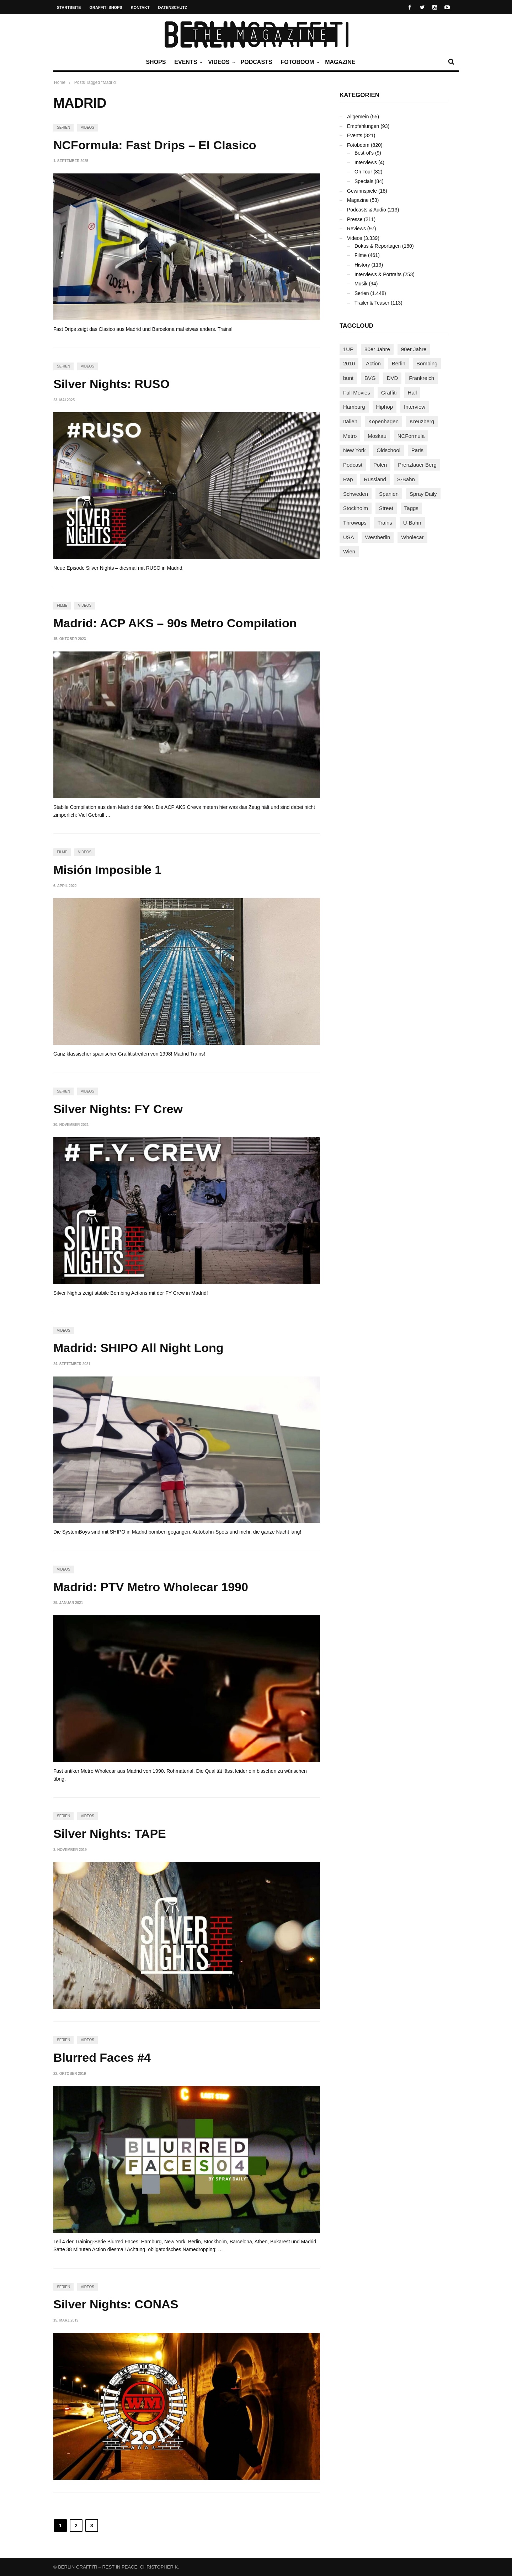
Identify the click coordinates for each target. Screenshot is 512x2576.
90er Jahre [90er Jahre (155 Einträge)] (414, 349)
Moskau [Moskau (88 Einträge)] (377, 436)
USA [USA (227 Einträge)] (348, 537)
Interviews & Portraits (377, 274)
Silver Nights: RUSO (111, 384)
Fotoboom (299, 62)
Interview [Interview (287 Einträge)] (414, 407)
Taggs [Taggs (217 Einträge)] (411, 508)
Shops (156, 62)
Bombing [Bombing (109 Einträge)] (426, 363)
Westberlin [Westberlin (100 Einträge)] (377, 537)
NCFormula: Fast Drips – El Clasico (154, 145)
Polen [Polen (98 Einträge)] (380, 465)
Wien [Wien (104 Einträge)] (349, 551)
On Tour (363, 172)
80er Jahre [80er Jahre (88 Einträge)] (377, 349)
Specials (363, 181)
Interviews (365, 162)
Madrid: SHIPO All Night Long (138, 1347)
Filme (62, 605)
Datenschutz (172, 7)
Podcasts (256, 62)
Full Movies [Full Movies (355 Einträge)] (356, 393)
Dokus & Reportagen (377, 246)
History (362, 265)
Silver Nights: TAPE (109, 1833)
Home (59, 82)
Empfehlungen (363, 126)
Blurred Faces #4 (102, 2057)
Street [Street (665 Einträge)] (386, 508)
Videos (220, 62)
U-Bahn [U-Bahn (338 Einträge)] (412, 523)
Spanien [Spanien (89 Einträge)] (389, 494)
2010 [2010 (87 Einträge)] (349, 363)
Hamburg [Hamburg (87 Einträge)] (354, 407)
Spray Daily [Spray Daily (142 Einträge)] (423, 494)
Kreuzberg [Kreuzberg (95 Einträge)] (422, 421)
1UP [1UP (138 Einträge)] (348, 349)
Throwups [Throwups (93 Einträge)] (355, 523)
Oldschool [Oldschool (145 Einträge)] (388, 450)
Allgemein (358, 116)
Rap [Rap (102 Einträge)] (348, 479)
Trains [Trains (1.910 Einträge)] (385, 523)
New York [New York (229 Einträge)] (354, 450)
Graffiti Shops (106, 7)
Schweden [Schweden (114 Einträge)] (355, 494)
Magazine (340, 62)
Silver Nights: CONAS (115, 2304)
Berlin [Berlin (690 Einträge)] (398, 363)
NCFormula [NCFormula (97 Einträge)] (411, 436)
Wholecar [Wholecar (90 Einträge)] (412, 537)
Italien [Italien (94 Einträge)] (350, 421)
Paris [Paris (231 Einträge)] (417, 450)
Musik (361, 283)
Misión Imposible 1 (107, 869)
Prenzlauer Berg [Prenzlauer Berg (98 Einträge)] (417, 465)
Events (187, 62)
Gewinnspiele (362, 191)
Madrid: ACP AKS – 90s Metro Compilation (175, 623)
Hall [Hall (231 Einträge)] (412, 393)
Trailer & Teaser (371, 303)
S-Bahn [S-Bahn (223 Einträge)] (406, 479)
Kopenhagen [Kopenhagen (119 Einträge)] (383, 421)
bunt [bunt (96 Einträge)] (348, 378)
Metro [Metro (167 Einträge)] (350, 436)
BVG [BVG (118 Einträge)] (370, 378)
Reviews (356, 228)
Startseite (69, 7)
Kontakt (140, 7)
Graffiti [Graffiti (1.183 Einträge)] (389, 393)
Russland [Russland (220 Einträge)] (375, 479)
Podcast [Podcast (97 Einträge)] (352, 465)
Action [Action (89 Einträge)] (373, 363)
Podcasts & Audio (366, 210)
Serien (63, 127)
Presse (355, 219)
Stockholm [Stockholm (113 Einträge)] (355, 508)
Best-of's (364, 153)
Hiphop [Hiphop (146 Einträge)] (384, 407)
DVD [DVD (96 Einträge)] (392, 378)
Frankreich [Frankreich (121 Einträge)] (421, 378)
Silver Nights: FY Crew (118, 1109)
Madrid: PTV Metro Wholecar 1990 (150, 1587)
